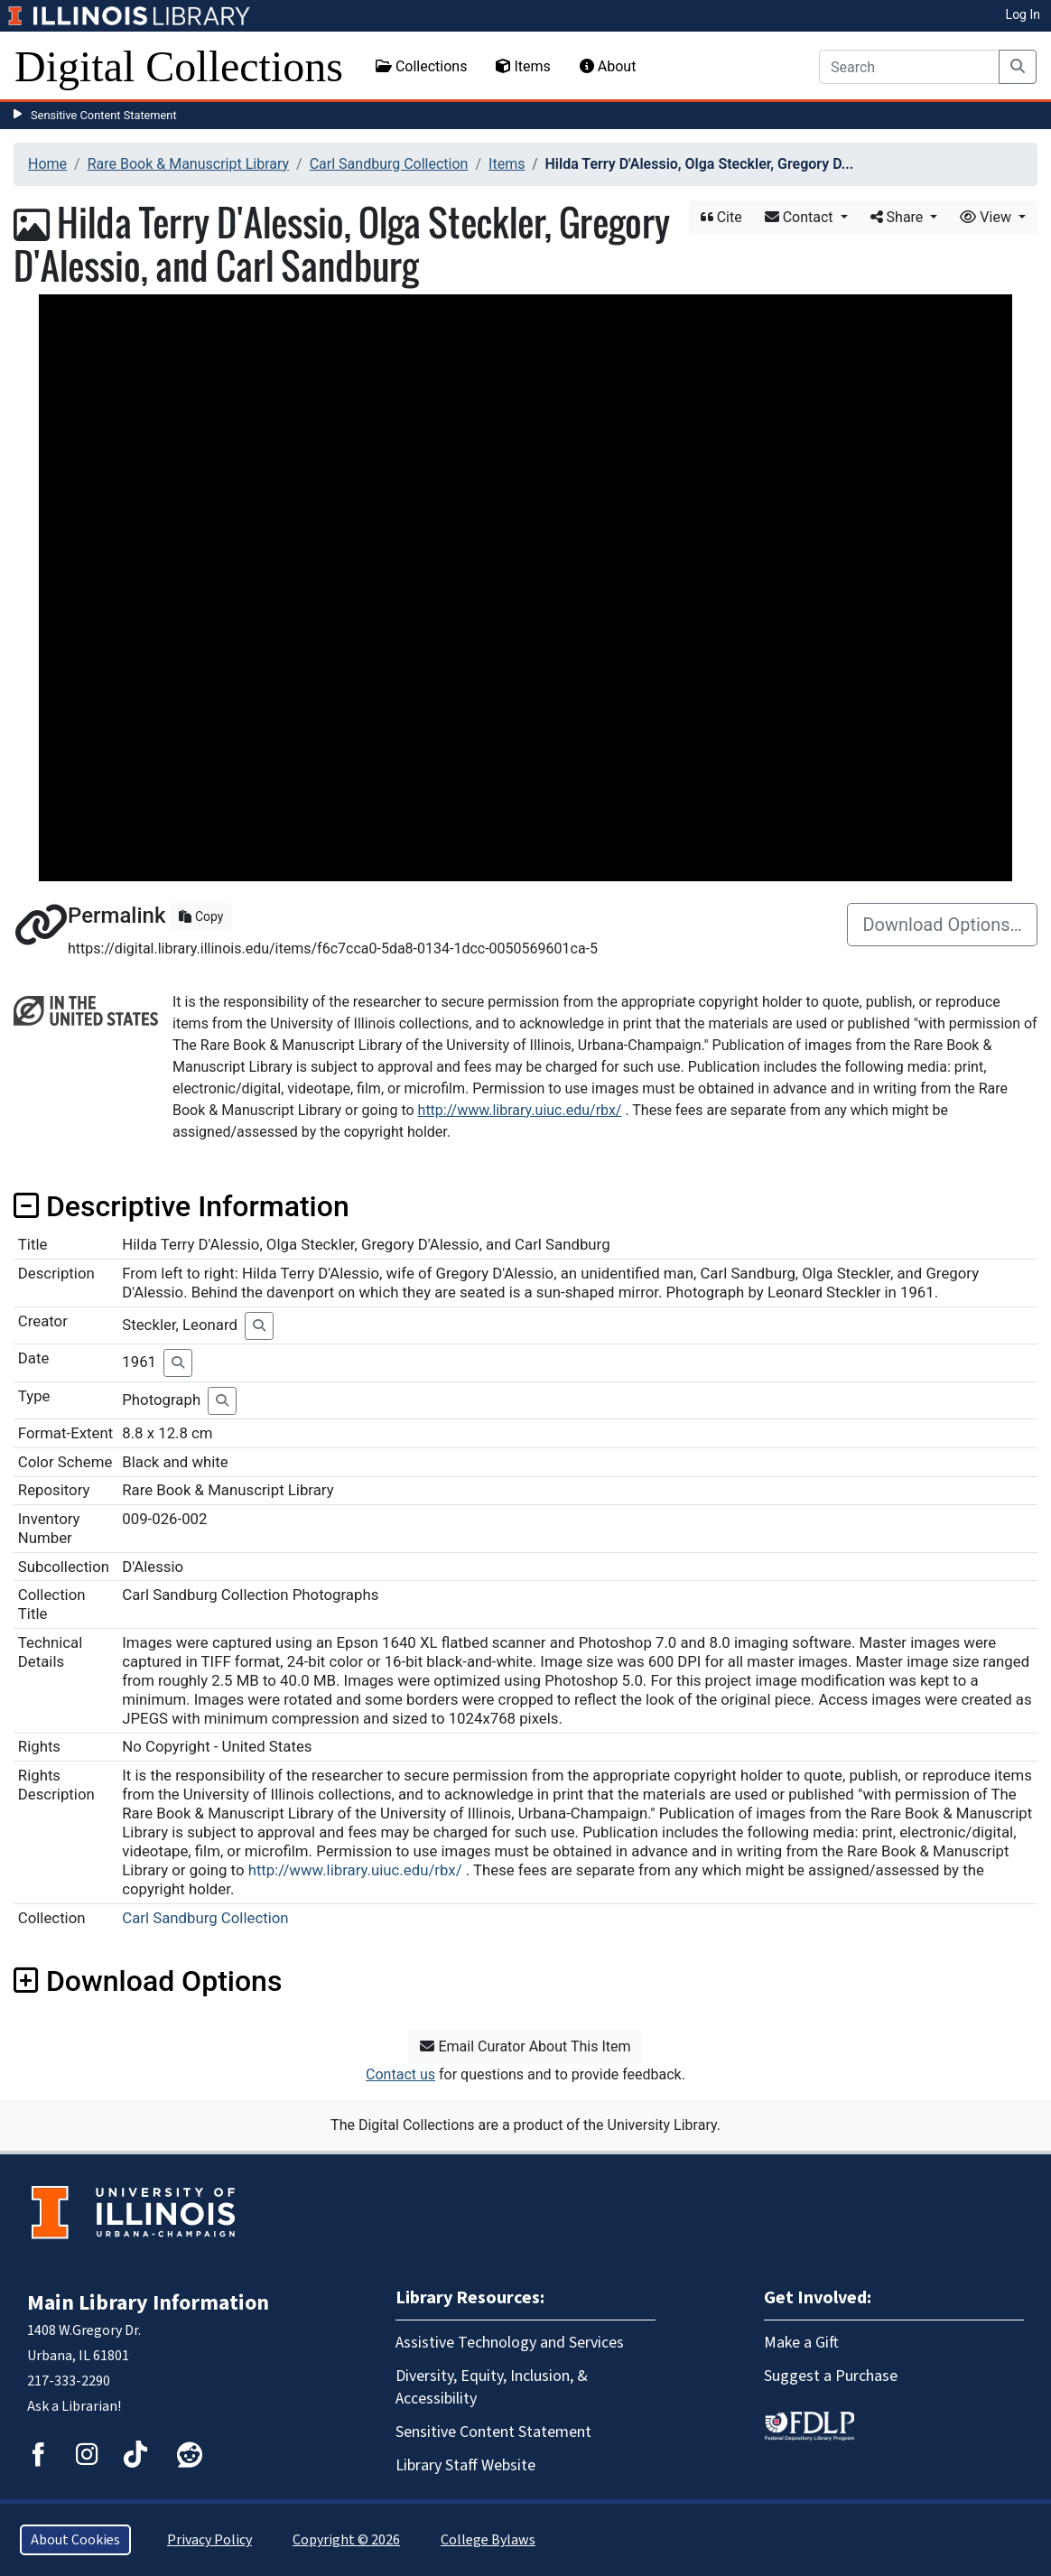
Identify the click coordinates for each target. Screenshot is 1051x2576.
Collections (422, 66)
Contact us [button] (400, 2074)
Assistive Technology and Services (509, 2342)
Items (523, 66)
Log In (1023, 14)
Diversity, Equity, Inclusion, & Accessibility (491, 2387)
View (987, 217)
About (608, 66)
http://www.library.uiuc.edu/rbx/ (520, 1110)
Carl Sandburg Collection (389, 163)
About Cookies (75, 2540)
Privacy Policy (209, 2540)
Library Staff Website (465, 2465)
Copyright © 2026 (346, 2540)
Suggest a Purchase (831, 2376)
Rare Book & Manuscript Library (188, 163)
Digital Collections (178, 66)
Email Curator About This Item (525, 2046)
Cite (721, 217)
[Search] (909, 67)
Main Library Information (148, 2303)
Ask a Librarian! (74, 2406)
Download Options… (942, 924)
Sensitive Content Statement (104, 115)
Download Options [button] (148, 1981)
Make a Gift (801, 2342)
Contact (801, 217)
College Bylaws (488, 2540)
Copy (201, 916)
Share (898, 217)
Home (47, 163)
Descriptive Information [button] (181, 1206)
